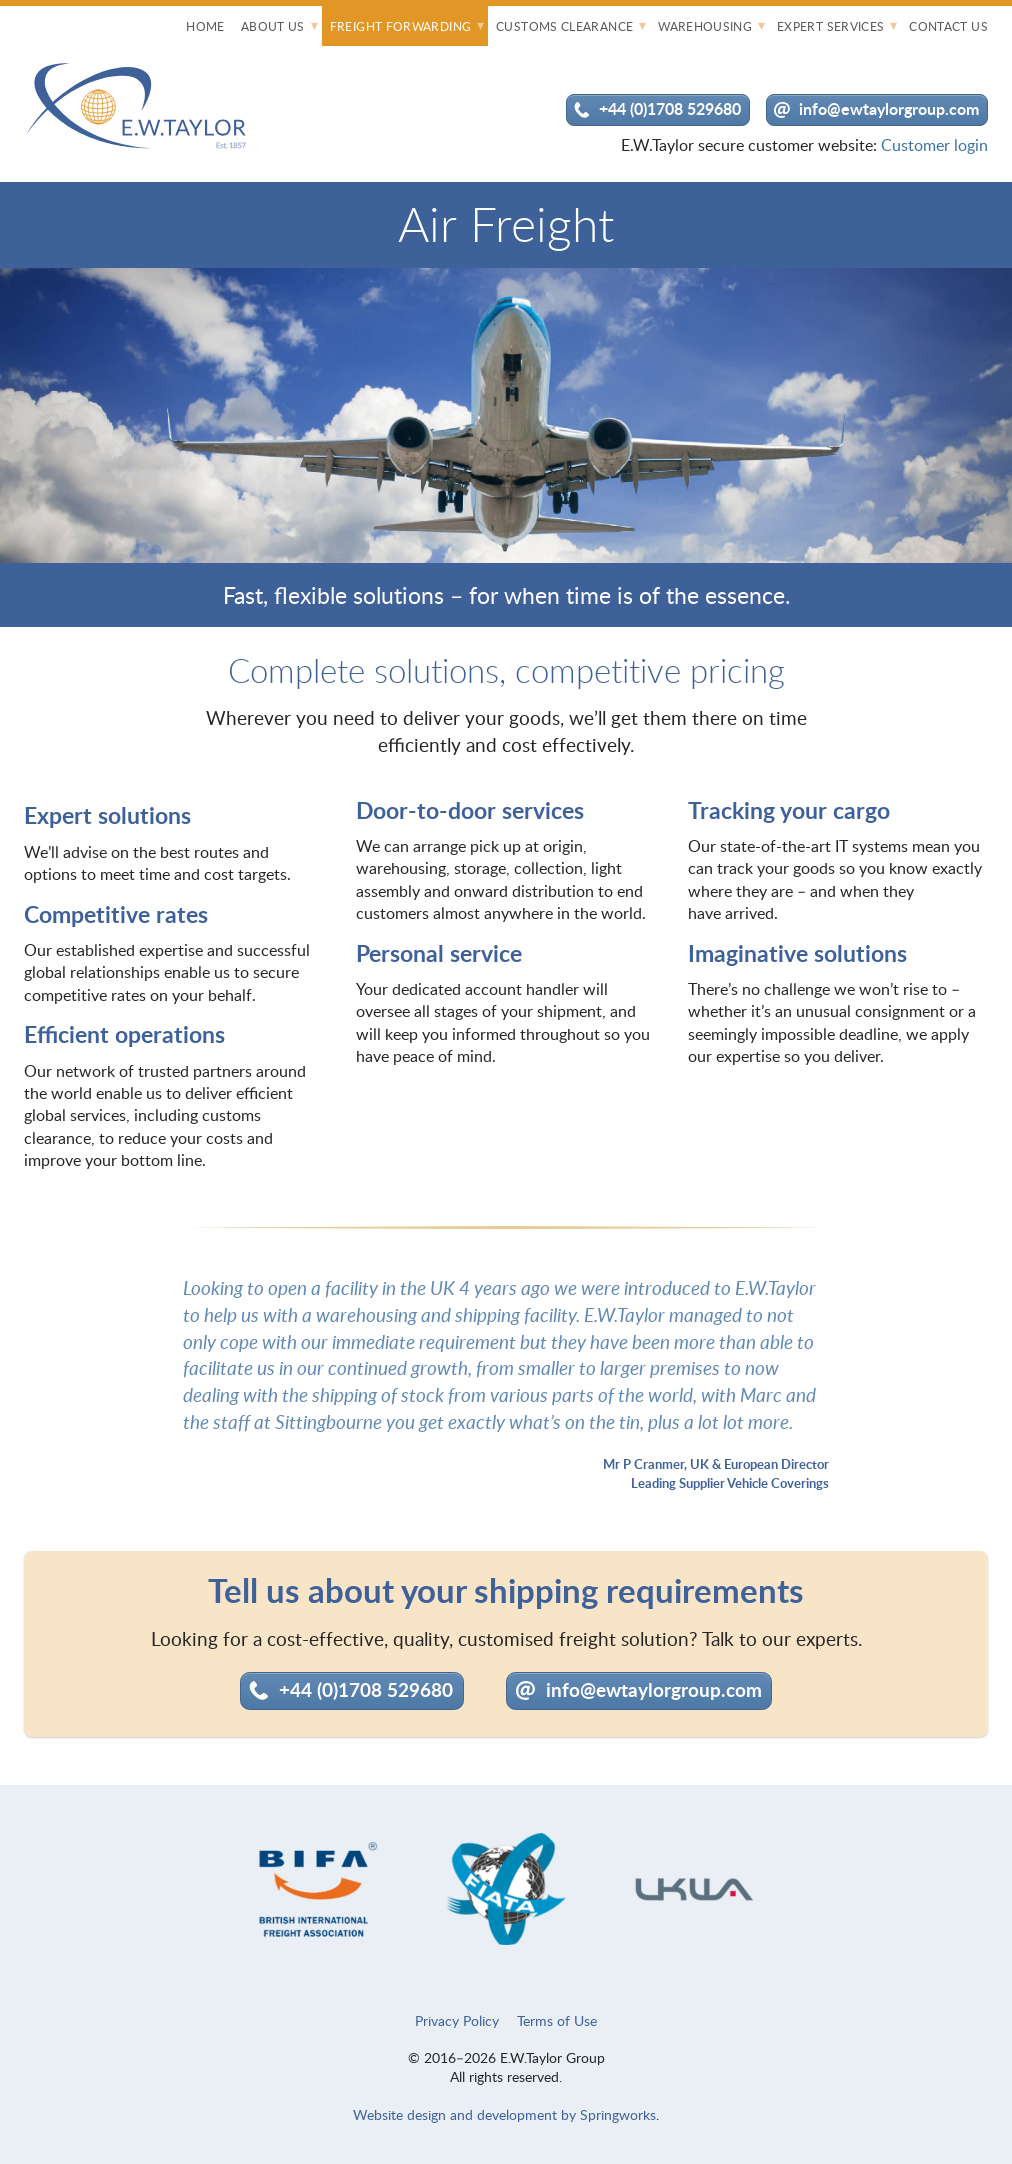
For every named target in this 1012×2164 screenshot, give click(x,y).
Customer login (934, 145)
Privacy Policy (457, 2020)
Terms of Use (557, 2020)
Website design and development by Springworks (504, 2114)
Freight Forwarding (400, 26)
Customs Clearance (564, 26)
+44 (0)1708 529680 (670, 108)
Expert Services (830, 26)
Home (205, 26)
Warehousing (705, 26)
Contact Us (948, 26)
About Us (273, 26)
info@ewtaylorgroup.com (889, 108)
